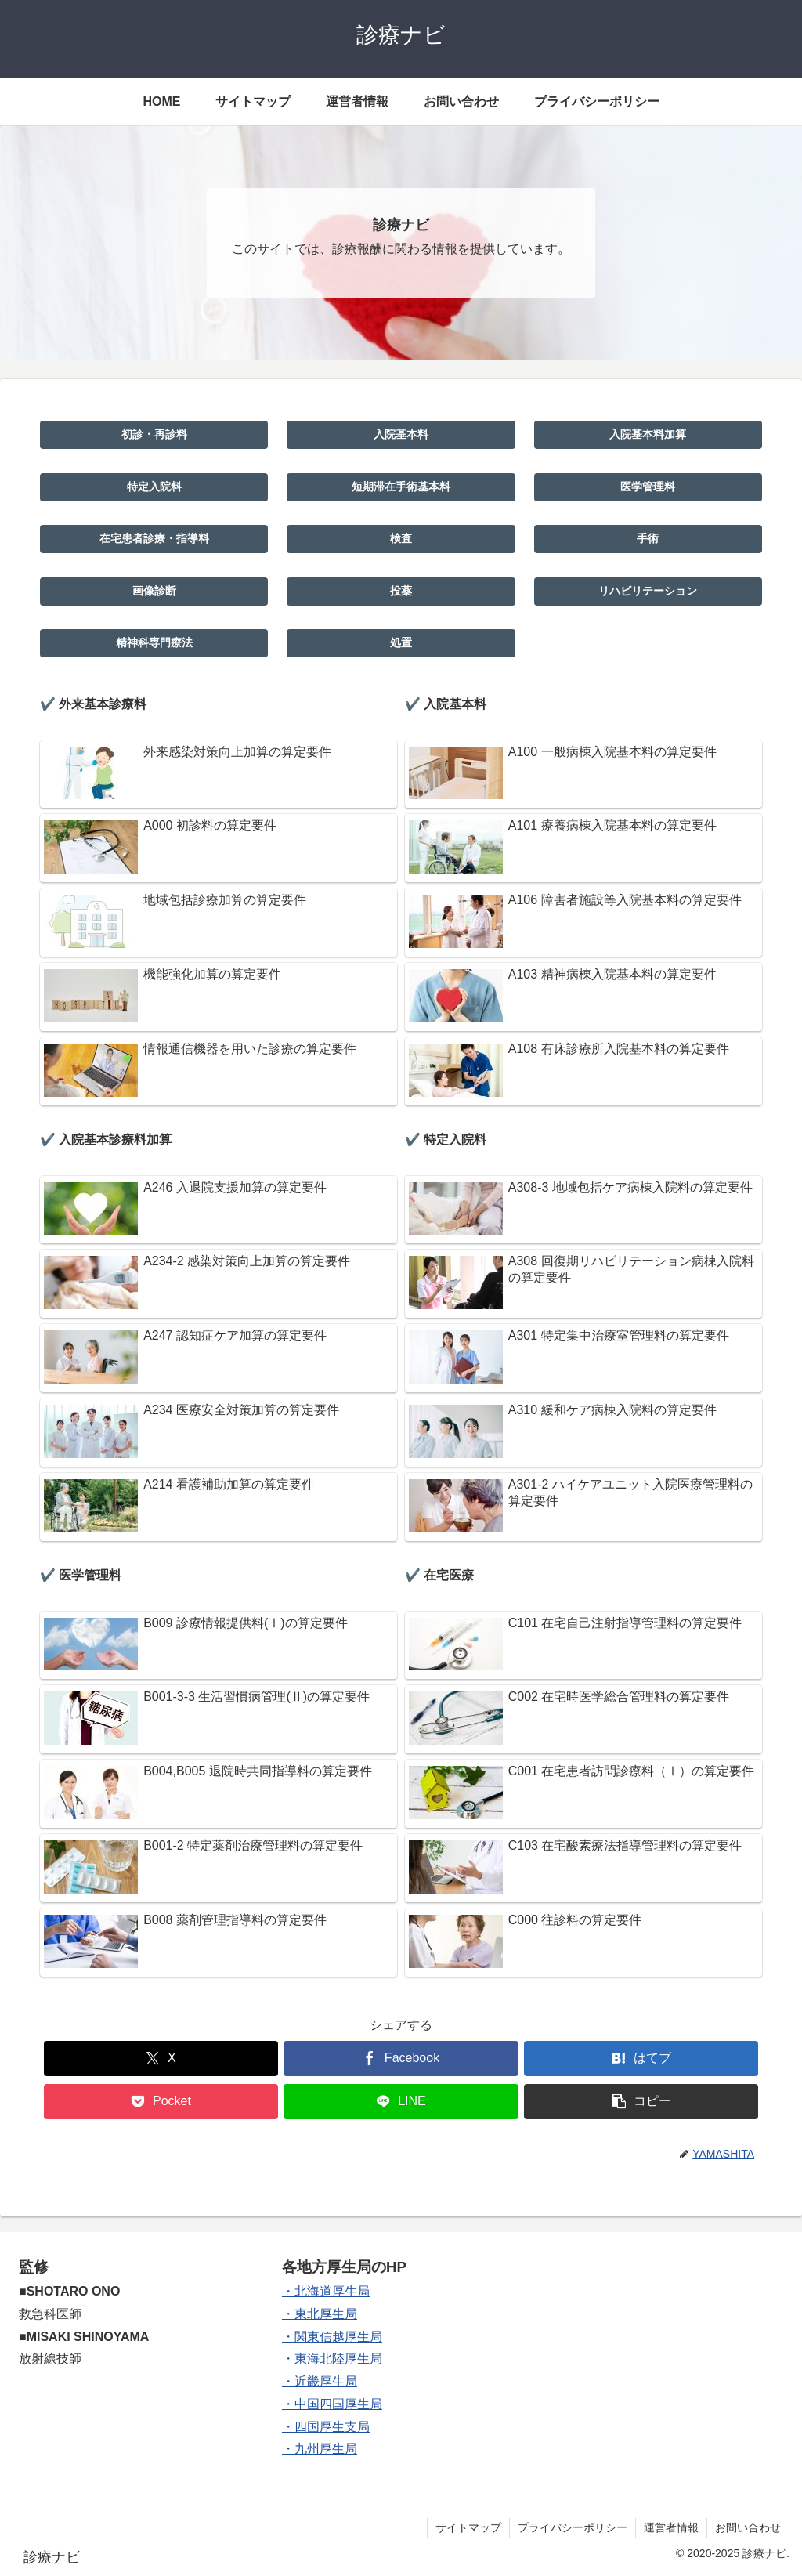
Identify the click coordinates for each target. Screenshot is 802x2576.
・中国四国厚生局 (332, 2404)
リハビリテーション (647, 590)
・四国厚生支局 (326, 2426)
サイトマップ (468, 2527)
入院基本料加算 (647, 434)
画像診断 (154, 590)
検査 (401, 538)
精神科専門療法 (154, 642)
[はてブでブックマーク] (641, 2058)
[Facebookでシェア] (401, 2058)
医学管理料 (647, 486)
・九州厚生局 (319, 2448)
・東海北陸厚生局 (332, 2358)
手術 (648, 538)
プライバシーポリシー (572, 2527)
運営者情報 (671, 2527)
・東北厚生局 (319, 2314)
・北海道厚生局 (326, 2291)
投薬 (401, 590)
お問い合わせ (748, 2527)
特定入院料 (154, 486)
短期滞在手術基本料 (401, 486)
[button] (641, 2101)
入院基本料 (401, 434)
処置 (401, 642)
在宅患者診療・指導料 (154, 538)
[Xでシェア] (161, 2058)
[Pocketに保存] (161, 2101)
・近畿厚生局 (319, 2381)
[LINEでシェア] (401, 2101)
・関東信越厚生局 (332, 2336)
